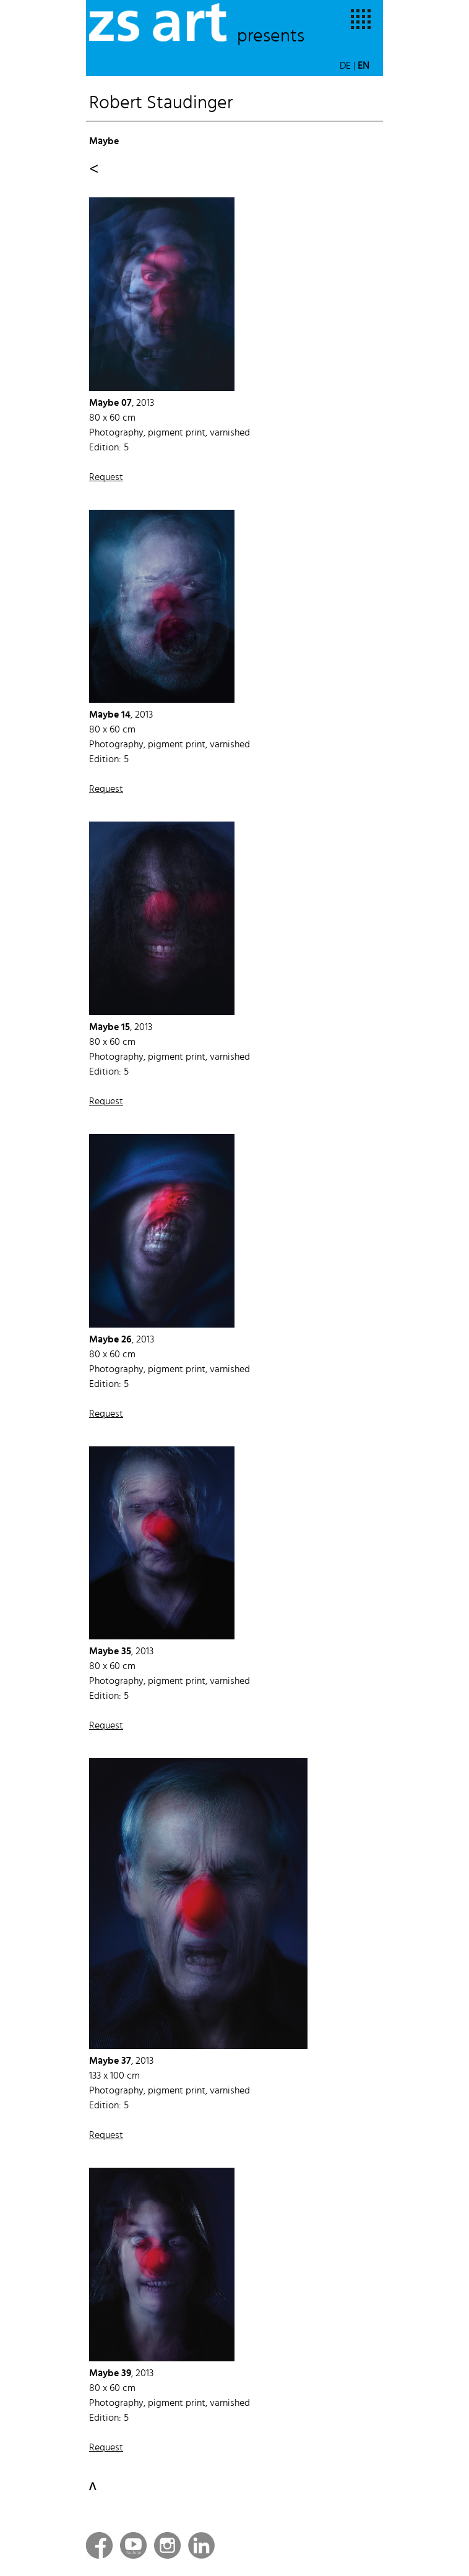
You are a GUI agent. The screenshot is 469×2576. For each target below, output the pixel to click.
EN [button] (363, 66)
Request (106, 478)
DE (345, 66)
